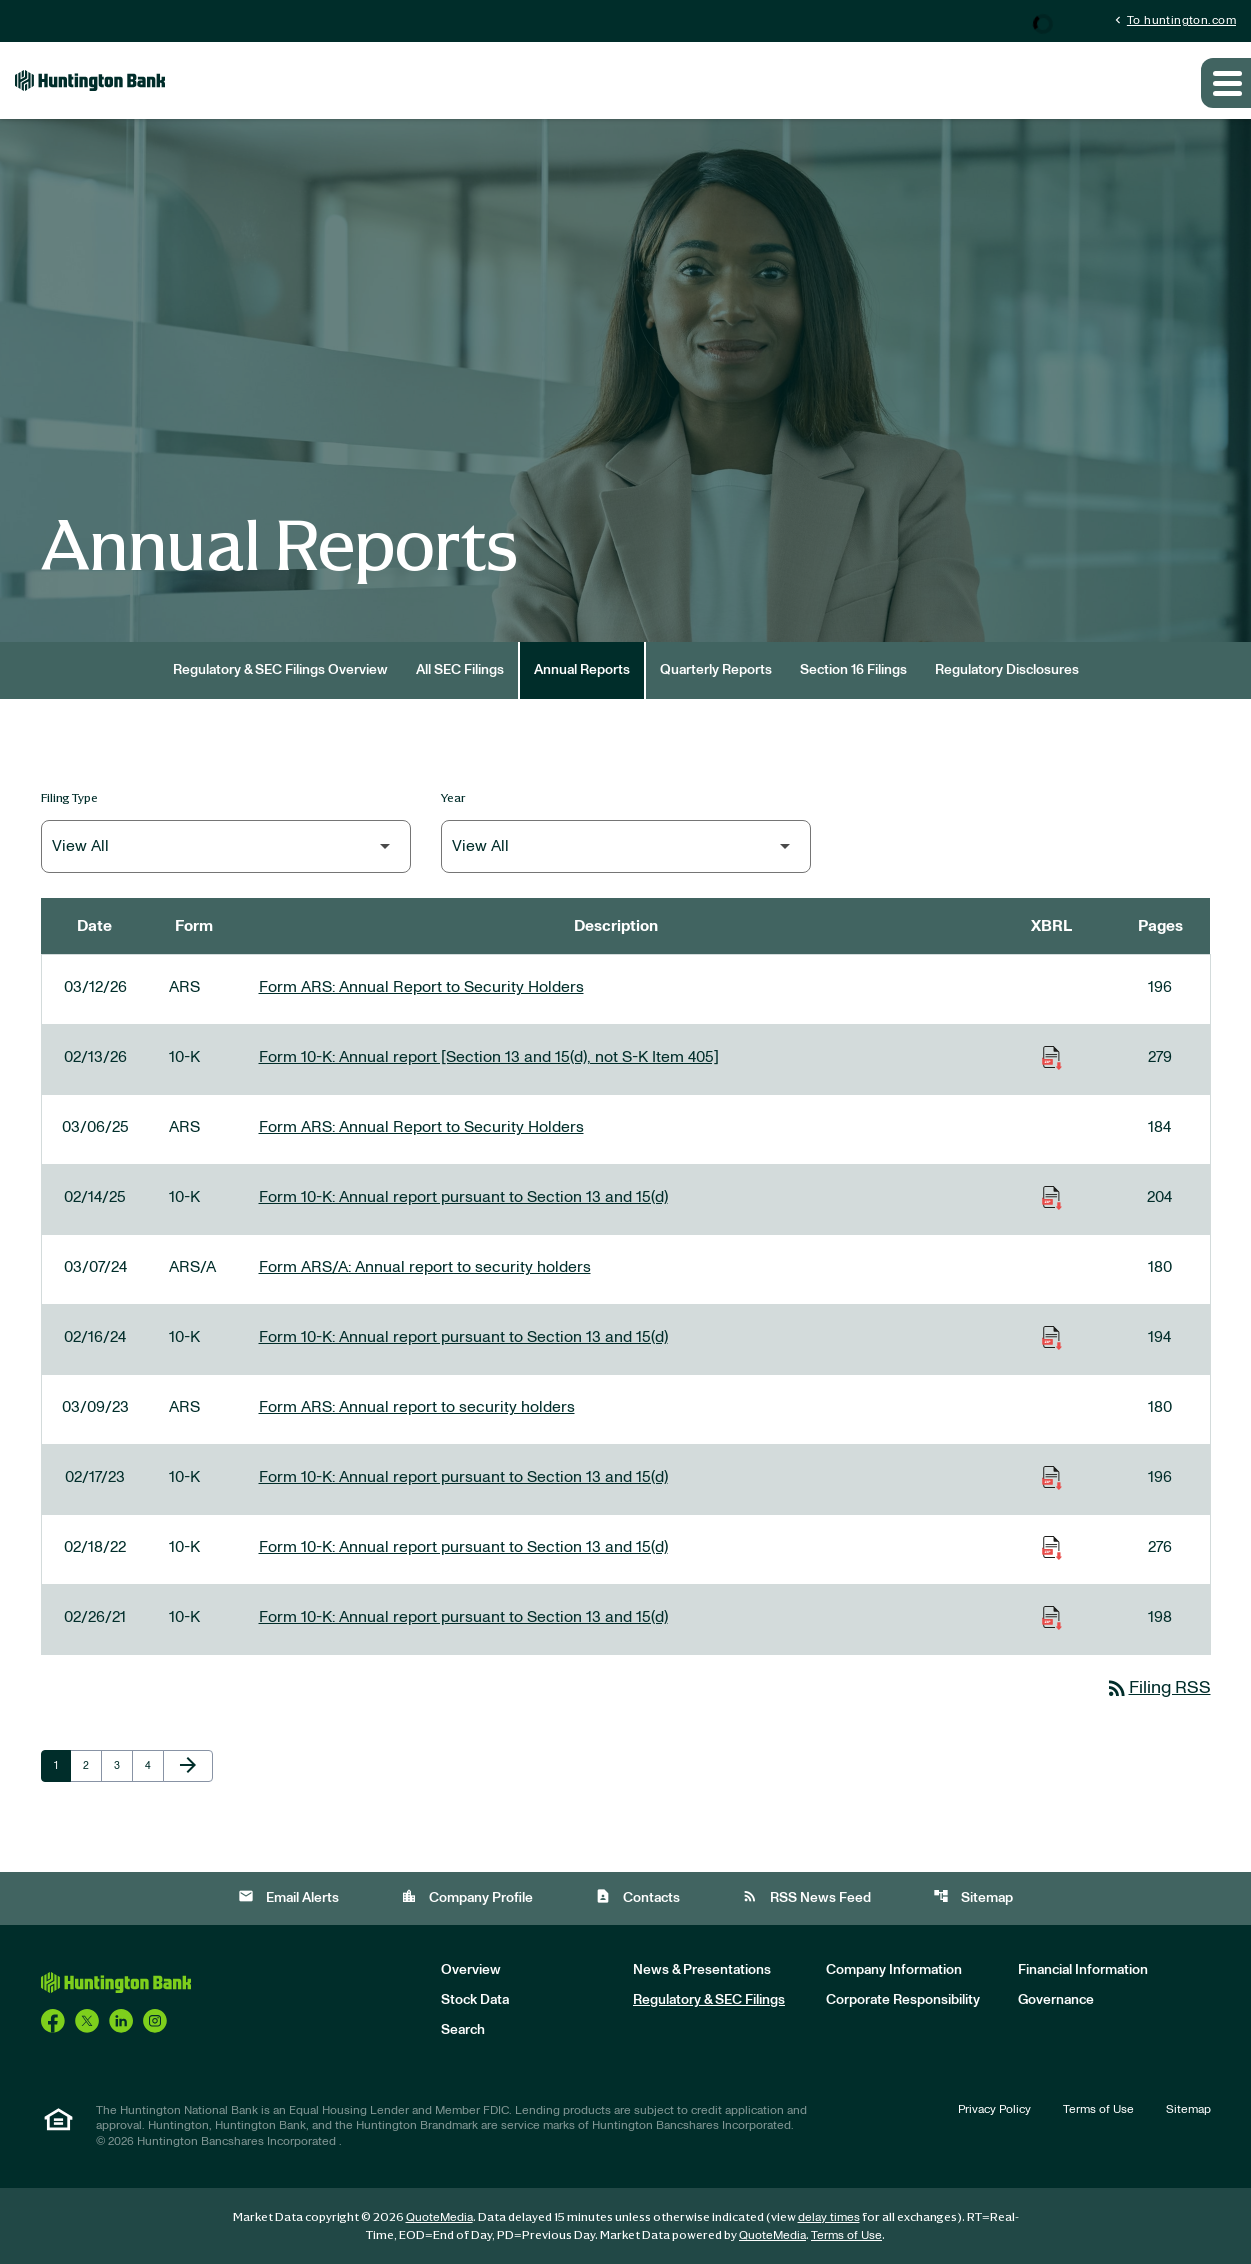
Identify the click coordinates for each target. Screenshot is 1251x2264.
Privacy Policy (994, 2109)
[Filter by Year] (626, 846)
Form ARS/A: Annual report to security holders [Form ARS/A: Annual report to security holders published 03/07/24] (425, 1267)
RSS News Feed (806, 1896)
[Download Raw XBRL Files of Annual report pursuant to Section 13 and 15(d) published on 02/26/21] (1052, 1617)
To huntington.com (1173, 19)
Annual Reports (582, 670)
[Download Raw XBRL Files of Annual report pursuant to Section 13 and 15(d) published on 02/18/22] (1052, 1547)
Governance (1056, 2000)
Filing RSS (1158, 1688)
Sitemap (973, 1896)
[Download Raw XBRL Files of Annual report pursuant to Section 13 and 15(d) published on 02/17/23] (1052, 1477)
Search (463, 2030)
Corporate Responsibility (903, 2000)
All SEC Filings (460, 670)
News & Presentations (702, 1970)
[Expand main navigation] (1226, 83)
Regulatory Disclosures (1007, 670)
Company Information (894, 1970)
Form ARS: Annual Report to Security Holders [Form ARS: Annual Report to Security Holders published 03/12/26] (421, 987)
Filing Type (69, 797)
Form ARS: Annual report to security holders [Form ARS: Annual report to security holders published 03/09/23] (417, 1407)
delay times (829, 2217)
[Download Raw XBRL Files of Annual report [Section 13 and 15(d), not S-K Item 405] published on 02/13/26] (1052, 1057)
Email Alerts (288, 1896)
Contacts (637, 1896)
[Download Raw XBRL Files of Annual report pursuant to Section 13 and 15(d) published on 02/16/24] (1052, 1337)
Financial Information (1083, 1970)
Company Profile (467, 1896)
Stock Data (475, 2000)
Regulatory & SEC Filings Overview (280, 670)
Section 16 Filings (853, 670)
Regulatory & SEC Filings (709, 2000)
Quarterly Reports (716, 670)
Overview (471, 1970)
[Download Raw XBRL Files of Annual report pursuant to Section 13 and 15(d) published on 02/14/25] (1052, 1197)
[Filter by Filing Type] (226, 846)
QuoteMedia (439, 2217)
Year (453, 797)
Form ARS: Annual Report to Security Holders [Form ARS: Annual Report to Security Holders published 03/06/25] (421, 1127)
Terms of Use (1098, 2109)
